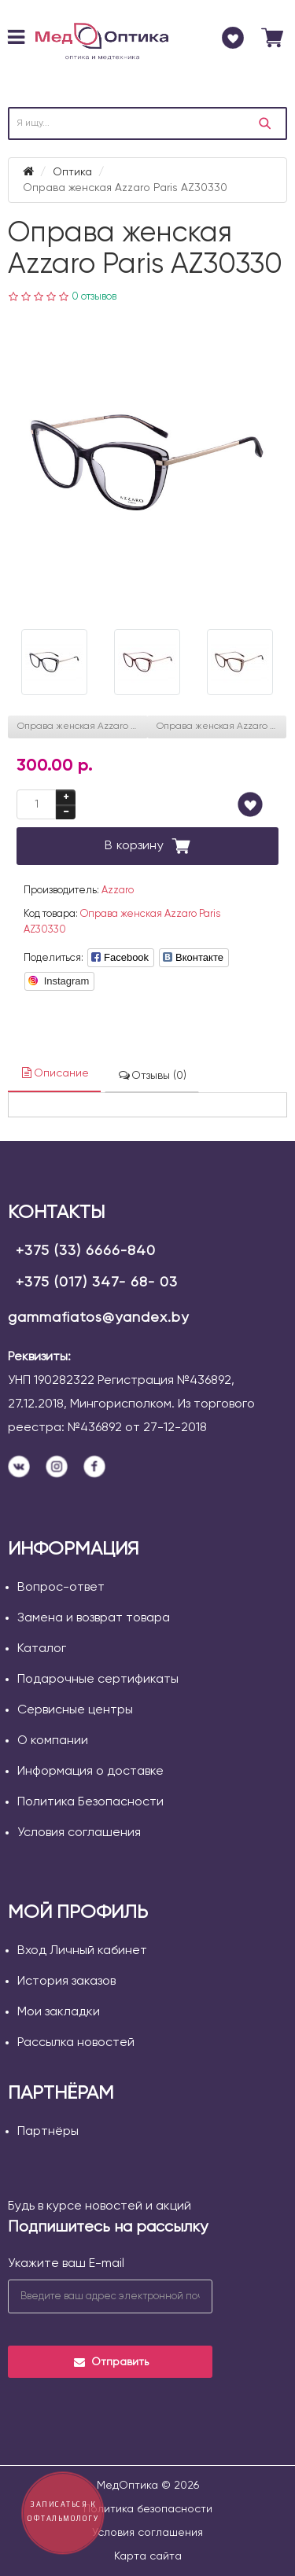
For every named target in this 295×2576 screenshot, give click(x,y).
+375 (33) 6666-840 (86, 1251)
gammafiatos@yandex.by (98, 1318)
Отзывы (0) (151, 1075)
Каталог (41, 1649)
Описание (54, 1073)
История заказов (66, 1981)
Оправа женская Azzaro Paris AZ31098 (222, 726)
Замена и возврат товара (93, 1618)
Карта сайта (148, 2556)
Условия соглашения (79, 1833)
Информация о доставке (90, 1771)
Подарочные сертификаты (98, 1679)
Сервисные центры (75, 1710)
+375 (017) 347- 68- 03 (97, 1282)
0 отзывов (94, 297)
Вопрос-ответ (61, 1587)
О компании (52, 1741)
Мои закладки (58, 2012)
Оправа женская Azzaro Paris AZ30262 (82, 726)
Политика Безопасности (90, 1802)
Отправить (110, 2362)
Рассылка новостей (76, 2043)
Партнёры (48, 2131)
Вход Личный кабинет (82, 1951)
